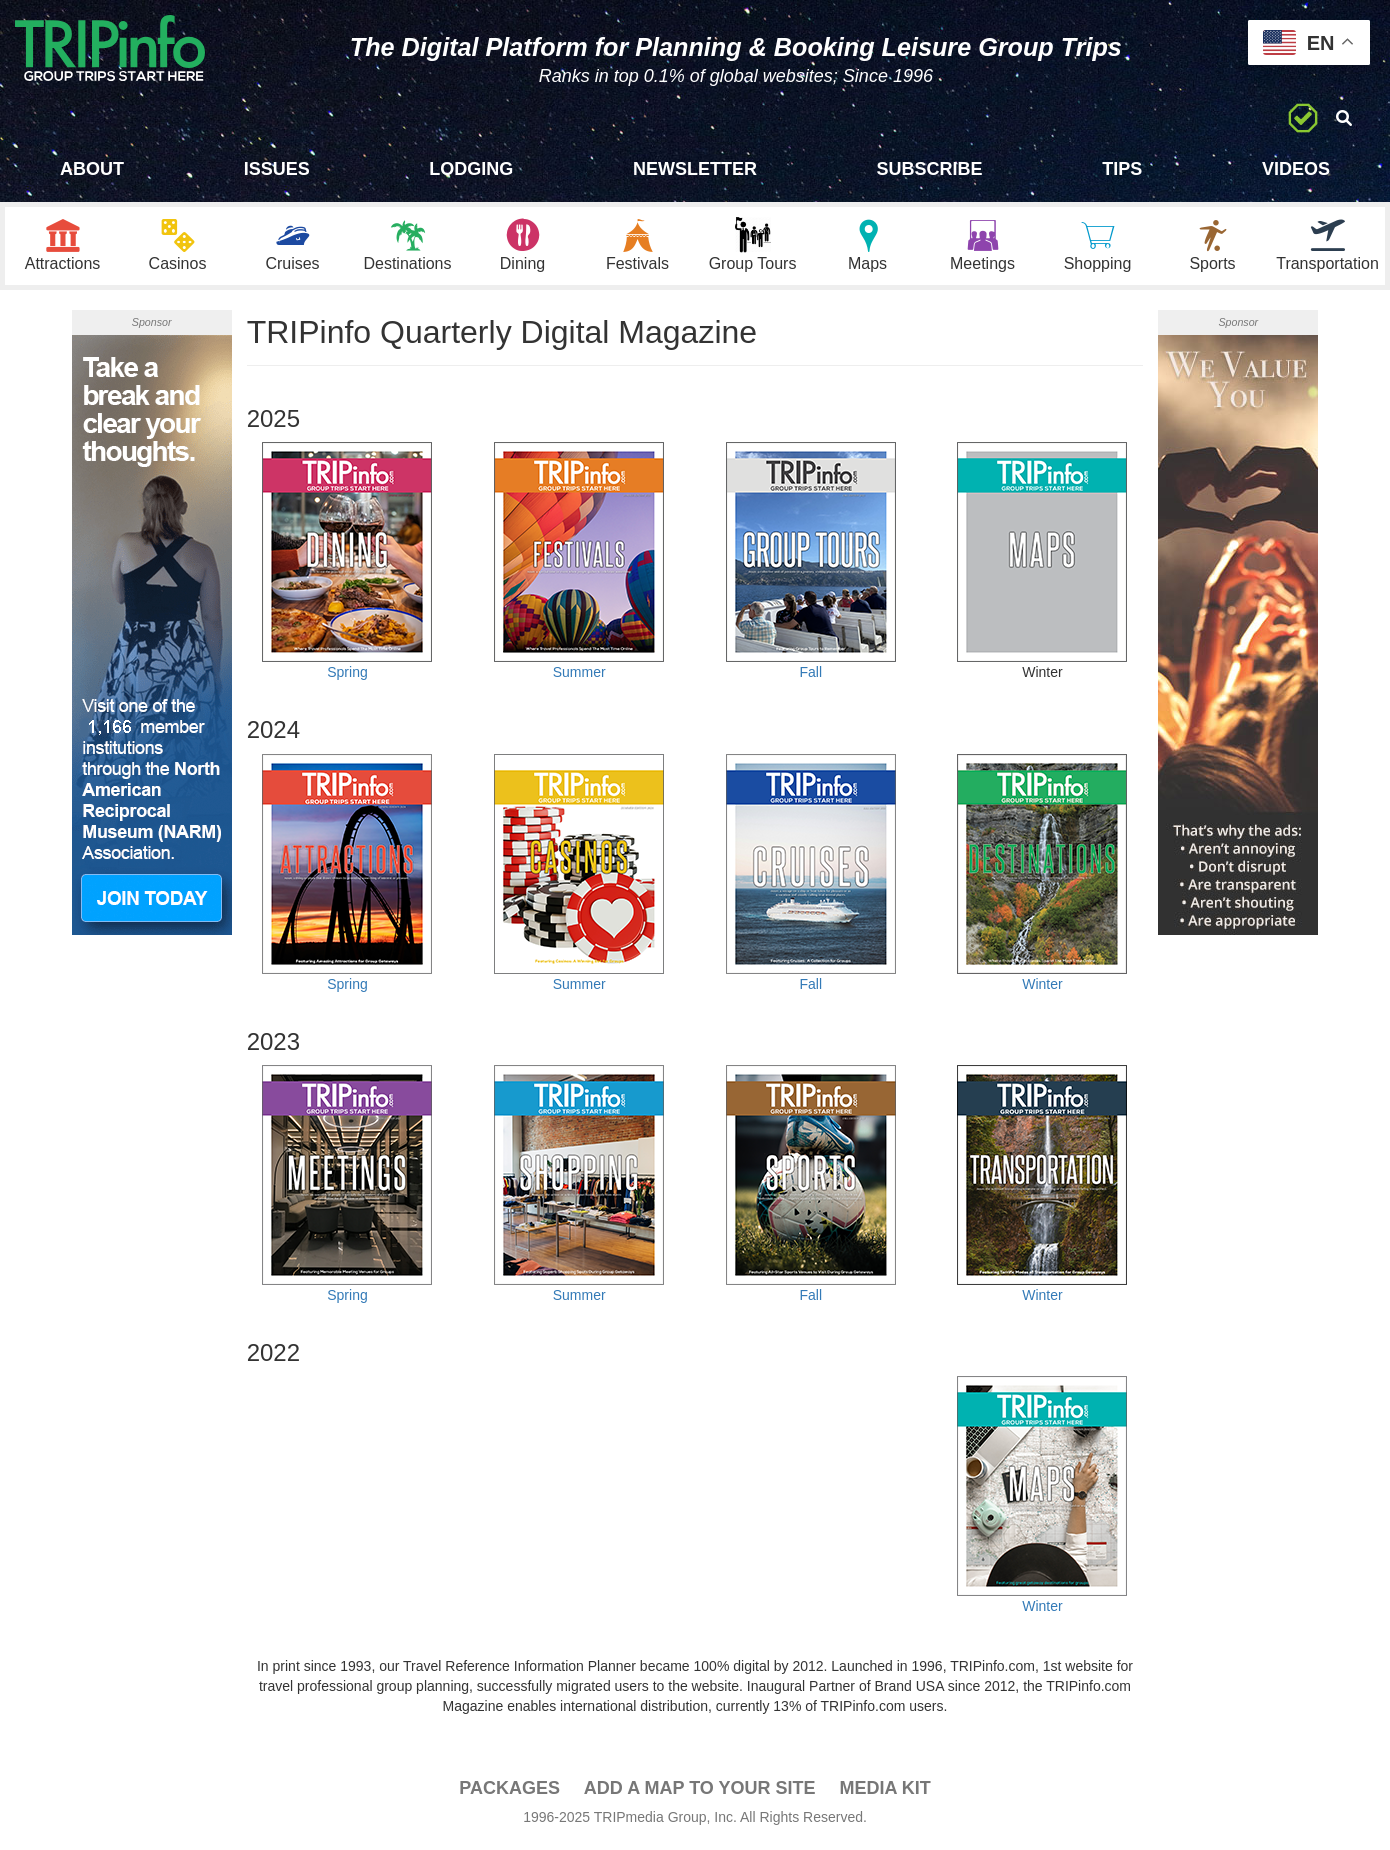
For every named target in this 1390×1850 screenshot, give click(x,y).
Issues (277, 169)
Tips (1122, 169)
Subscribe (930, 169)
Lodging (471, 169)
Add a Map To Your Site (700, 1791)
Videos (1296, 169)
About (92, 169)
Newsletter (695, 169)
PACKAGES (509, 1791)
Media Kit (884, 1791)
